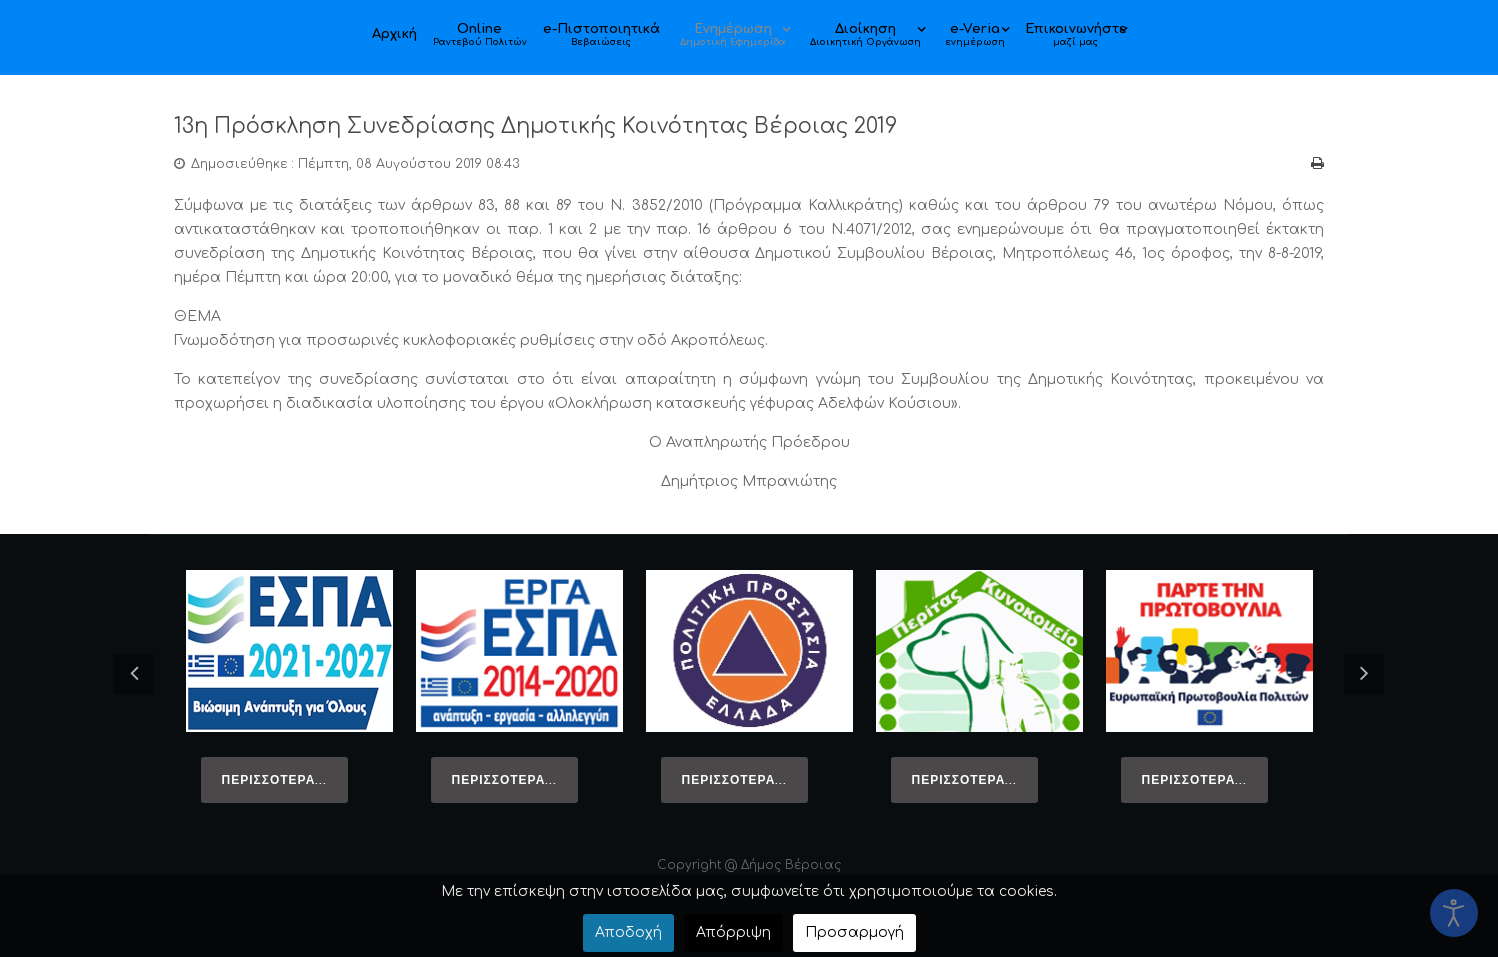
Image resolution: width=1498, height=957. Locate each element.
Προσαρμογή (854, 932)
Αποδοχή (628, 932)
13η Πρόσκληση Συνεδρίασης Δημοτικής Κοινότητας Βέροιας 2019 (578, 125)
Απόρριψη (733, 932)
